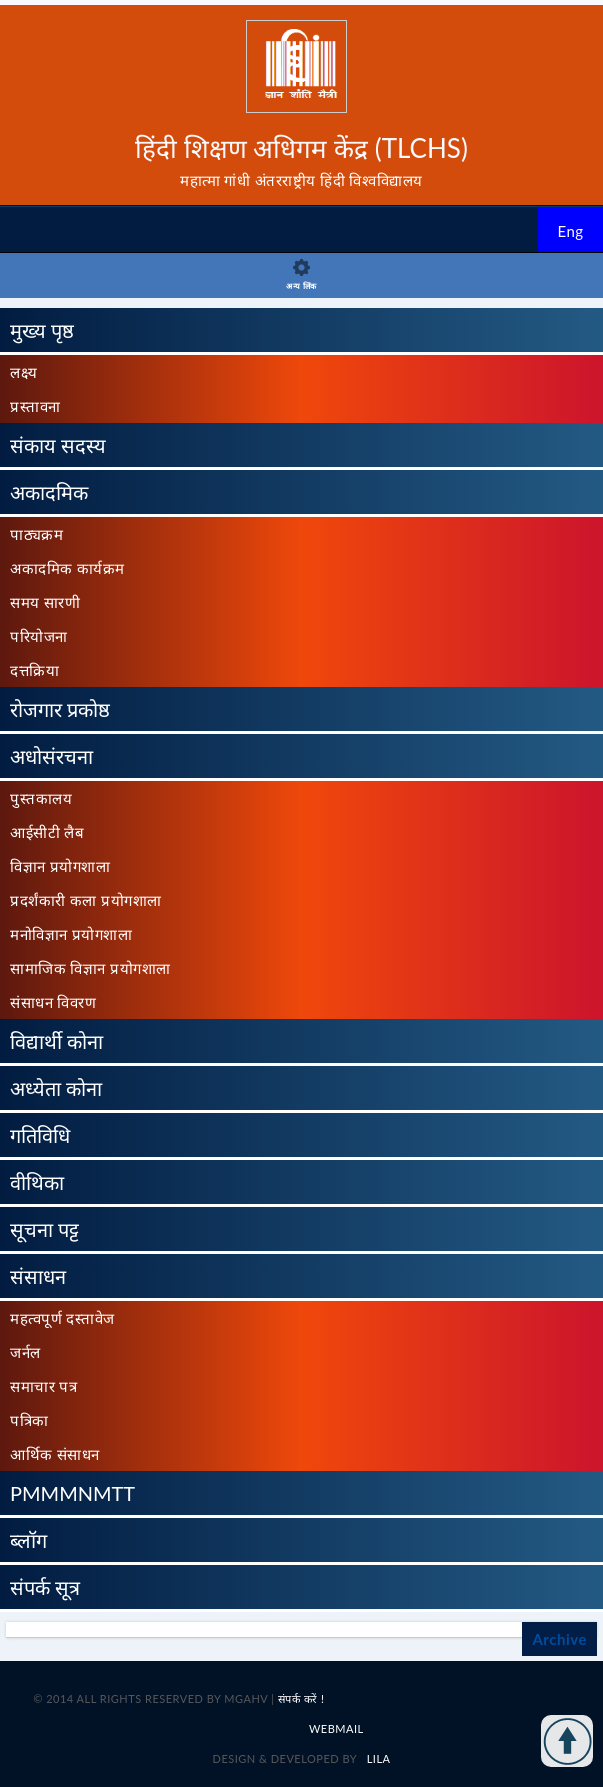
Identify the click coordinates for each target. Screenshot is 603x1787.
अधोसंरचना (51, 756)
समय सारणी (45, 602)
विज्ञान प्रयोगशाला (60, 866)
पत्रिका (29, 1420)
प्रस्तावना (35, 406)
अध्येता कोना (56, 1088)
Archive (559, 1639)
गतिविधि (40, 1135)
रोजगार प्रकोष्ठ (60, 709)
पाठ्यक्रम (36, 534)
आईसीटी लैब (47, 832)
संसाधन (38, 1276)
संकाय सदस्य (58, 445)
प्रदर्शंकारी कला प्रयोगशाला (86, 900)
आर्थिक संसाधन (55, 1454)
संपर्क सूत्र (45, 1587)
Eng (570, 231)
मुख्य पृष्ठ (42, 330)
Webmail (336, 1728)
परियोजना (39, 636)
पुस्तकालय (41, 798)
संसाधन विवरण (53, 1002)
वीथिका (37, 1182)
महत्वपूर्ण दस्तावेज (62, 1318)
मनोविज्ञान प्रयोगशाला (71, 934)
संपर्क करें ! (301, 1698)
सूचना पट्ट (44, 1229)
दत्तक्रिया (34, 670)
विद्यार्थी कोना (56, 1041)
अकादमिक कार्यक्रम (67, 568)
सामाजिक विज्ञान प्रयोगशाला (90, 968)
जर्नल (25, 1352)
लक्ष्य (24, 372)
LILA (376, 1758)
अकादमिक (49, 492)
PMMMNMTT (72, 1493)
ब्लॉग (28, 1540)
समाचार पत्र (43, 1386)
